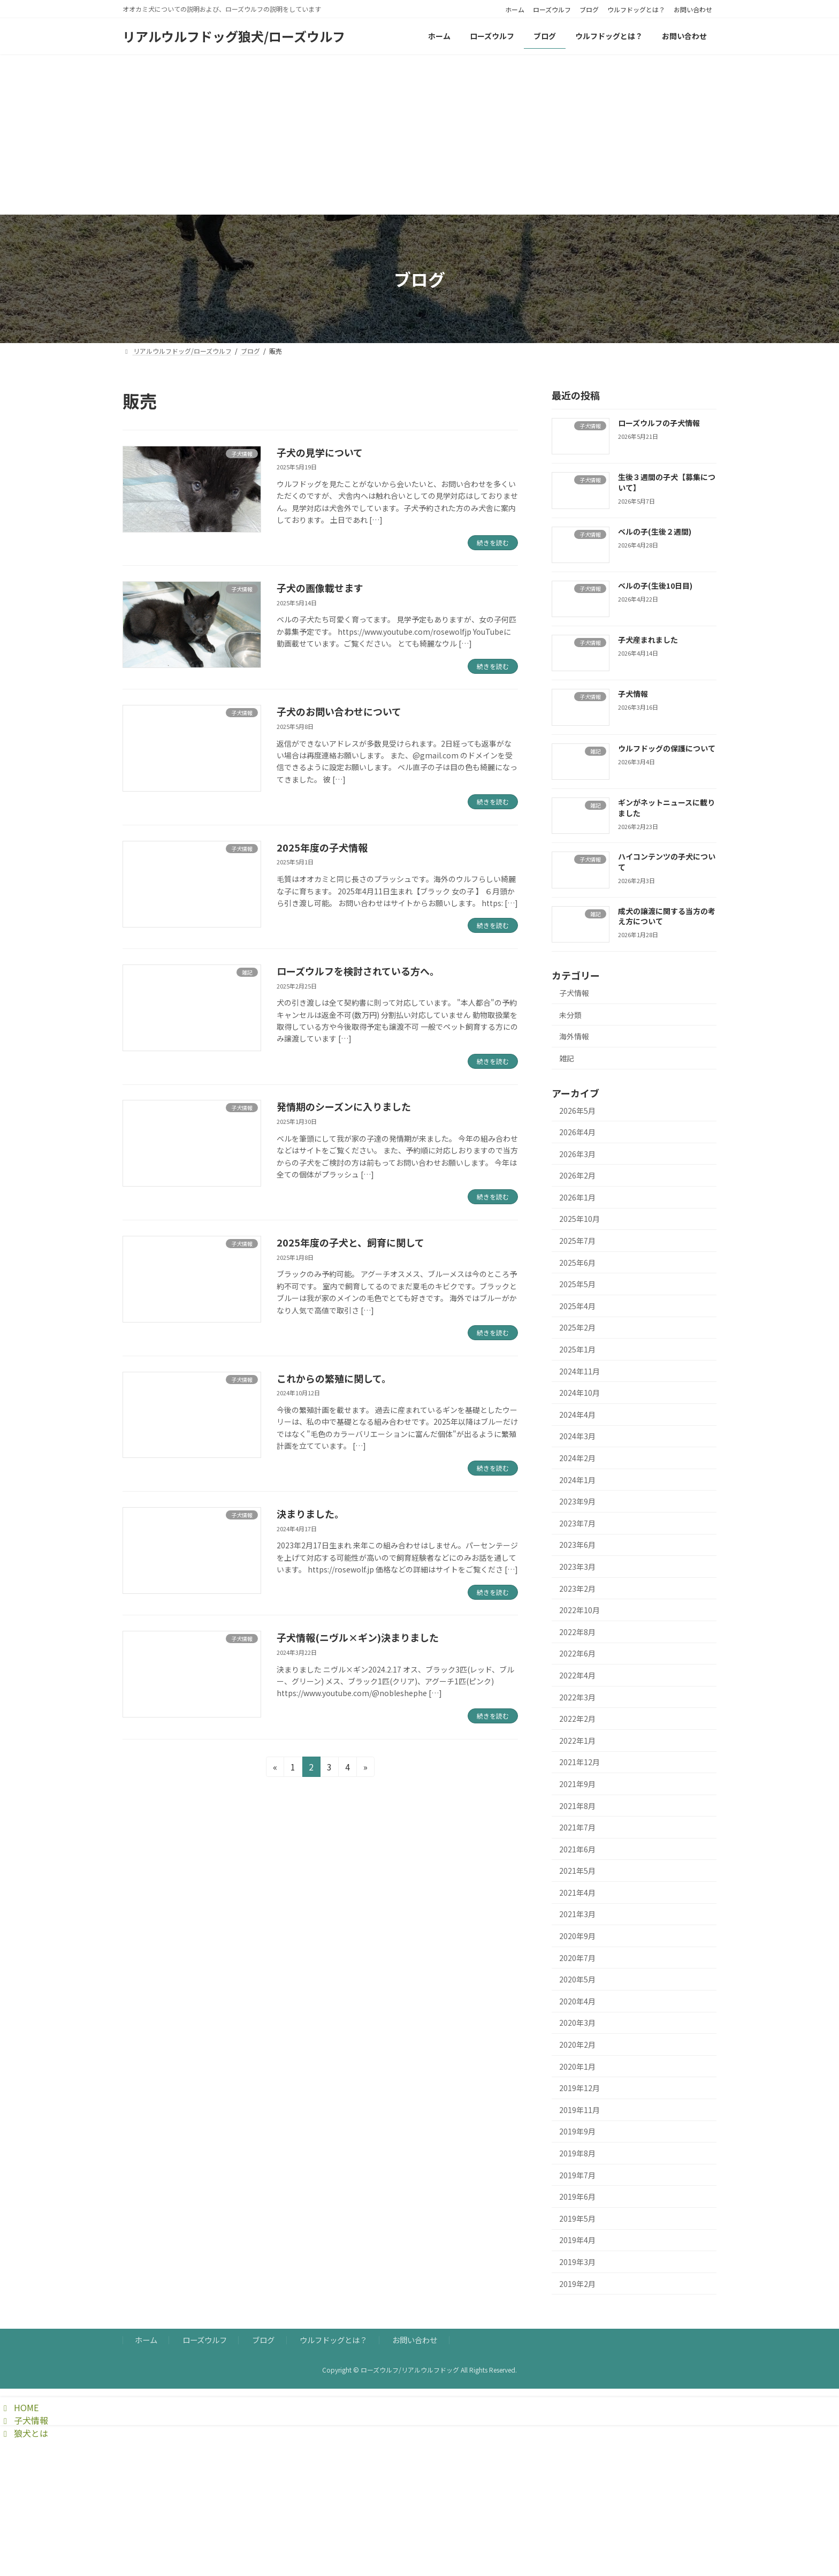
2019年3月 (577, 2261)
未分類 (570, 1014)
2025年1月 (577, 1349)
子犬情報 (633, 693)
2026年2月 (577, 1175)
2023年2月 (577, 1588)
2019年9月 (577, 2131)
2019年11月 (579, 2109)
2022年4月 (577, 1675)
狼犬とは (24, 2433)
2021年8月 (577, 1805)
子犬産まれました (648, 639)
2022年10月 (579, 1610)
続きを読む (493, 542)
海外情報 (574, 1036)
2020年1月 (577, 2066)
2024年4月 (577, 1414)
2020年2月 (577, 2044)
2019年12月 (579, 2088)
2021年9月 (577, 1784)
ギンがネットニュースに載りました (666, 807)
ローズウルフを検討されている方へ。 (358, 971)
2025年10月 (579, 1218)
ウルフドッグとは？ (636, 9)
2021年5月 (577, 1870)
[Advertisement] (419, 134)
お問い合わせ (693, 9)
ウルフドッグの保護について (666, 748)
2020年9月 (577, 1936)
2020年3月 (577, 2022)
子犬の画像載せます (320, 588)
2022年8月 (577, 1632)
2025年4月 (577, 1306)
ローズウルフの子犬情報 (659, 422)
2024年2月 (577, 1458)
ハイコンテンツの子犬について (666, 861)
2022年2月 (577, 1718)
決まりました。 (310, 1514)
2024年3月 (577, 1436)
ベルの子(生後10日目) (655, 585)
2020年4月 (577, 2001)
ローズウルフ (552, 9)
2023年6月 (577, 1544)
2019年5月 (577, 2218)
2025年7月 (577, 1240)
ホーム (514, 9)
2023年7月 (577, 1523)
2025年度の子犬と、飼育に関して (350, 1242)
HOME (19, 2407)
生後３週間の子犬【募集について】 (666, 482)
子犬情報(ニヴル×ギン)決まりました (358, 1637)
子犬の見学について (320, 452)
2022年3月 (577, 1697)
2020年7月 (577, 1957)
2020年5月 (577, 1979)
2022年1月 (577, 1740)
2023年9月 (577, 1501)
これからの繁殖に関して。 (334, 1378)
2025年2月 (577, 1327)
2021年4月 (577, 1892)
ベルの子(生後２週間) (654, 531)
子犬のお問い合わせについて (339, 711)
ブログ (589, 9)
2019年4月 (577, 2240)
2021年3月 (577, 1914)
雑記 (566, 1058)
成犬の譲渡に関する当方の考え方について (666, 916)
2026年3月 (577, 1154)
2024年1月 (577, 1480)
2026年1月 (577, 1197)
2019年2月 (577, 2283)
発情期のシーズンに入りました (344, 1106)
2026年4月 (577, 1132)
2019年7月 (577, 2175)
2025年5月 (577, 1284)
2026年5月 (577, 1110)
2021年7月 (577, 1827)
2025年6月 (577, 1262)
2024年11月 (579, 1371)
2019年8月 (577, 2153)
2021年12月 (579, 1762)
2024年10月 (579, 1392)
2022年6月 (577, 1653)
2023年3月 (577, 1566)
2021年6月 (577, 1849)
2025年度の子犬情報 (322, 847)
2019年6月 (577, 2196)
